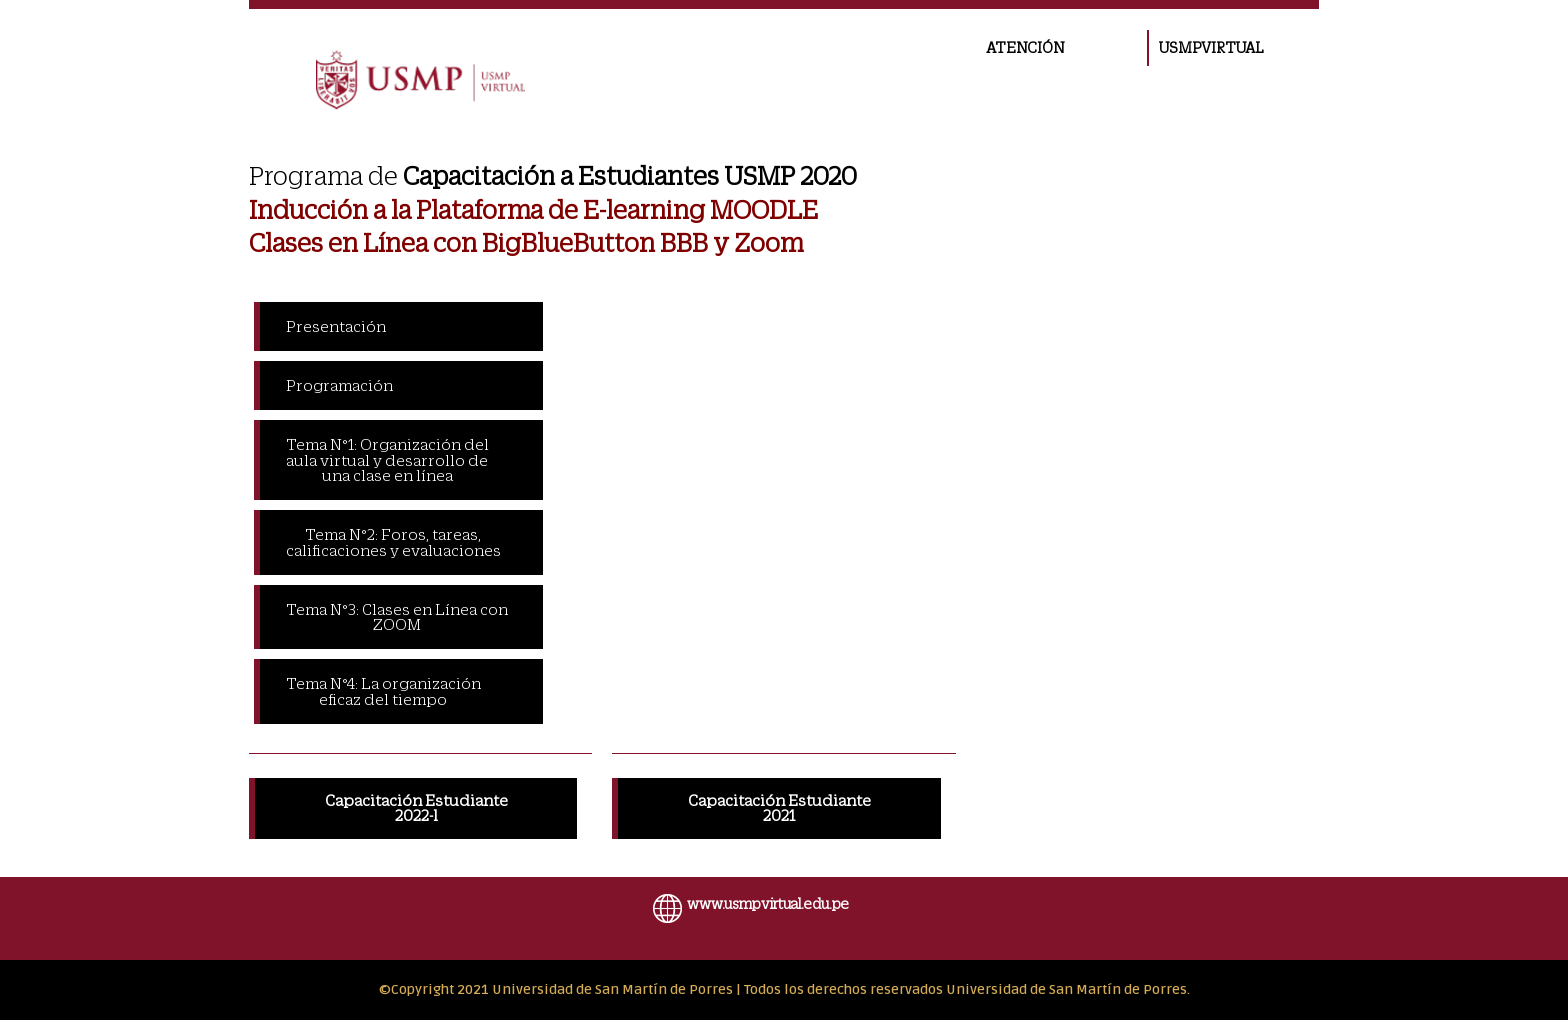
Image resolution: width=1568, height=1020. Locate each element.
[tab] (398, 326)
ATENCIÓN (1025, 48)
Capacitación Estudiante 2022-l (416, 808)
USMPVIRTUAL (1211, 48)
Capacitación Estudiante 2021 (779, 808)
